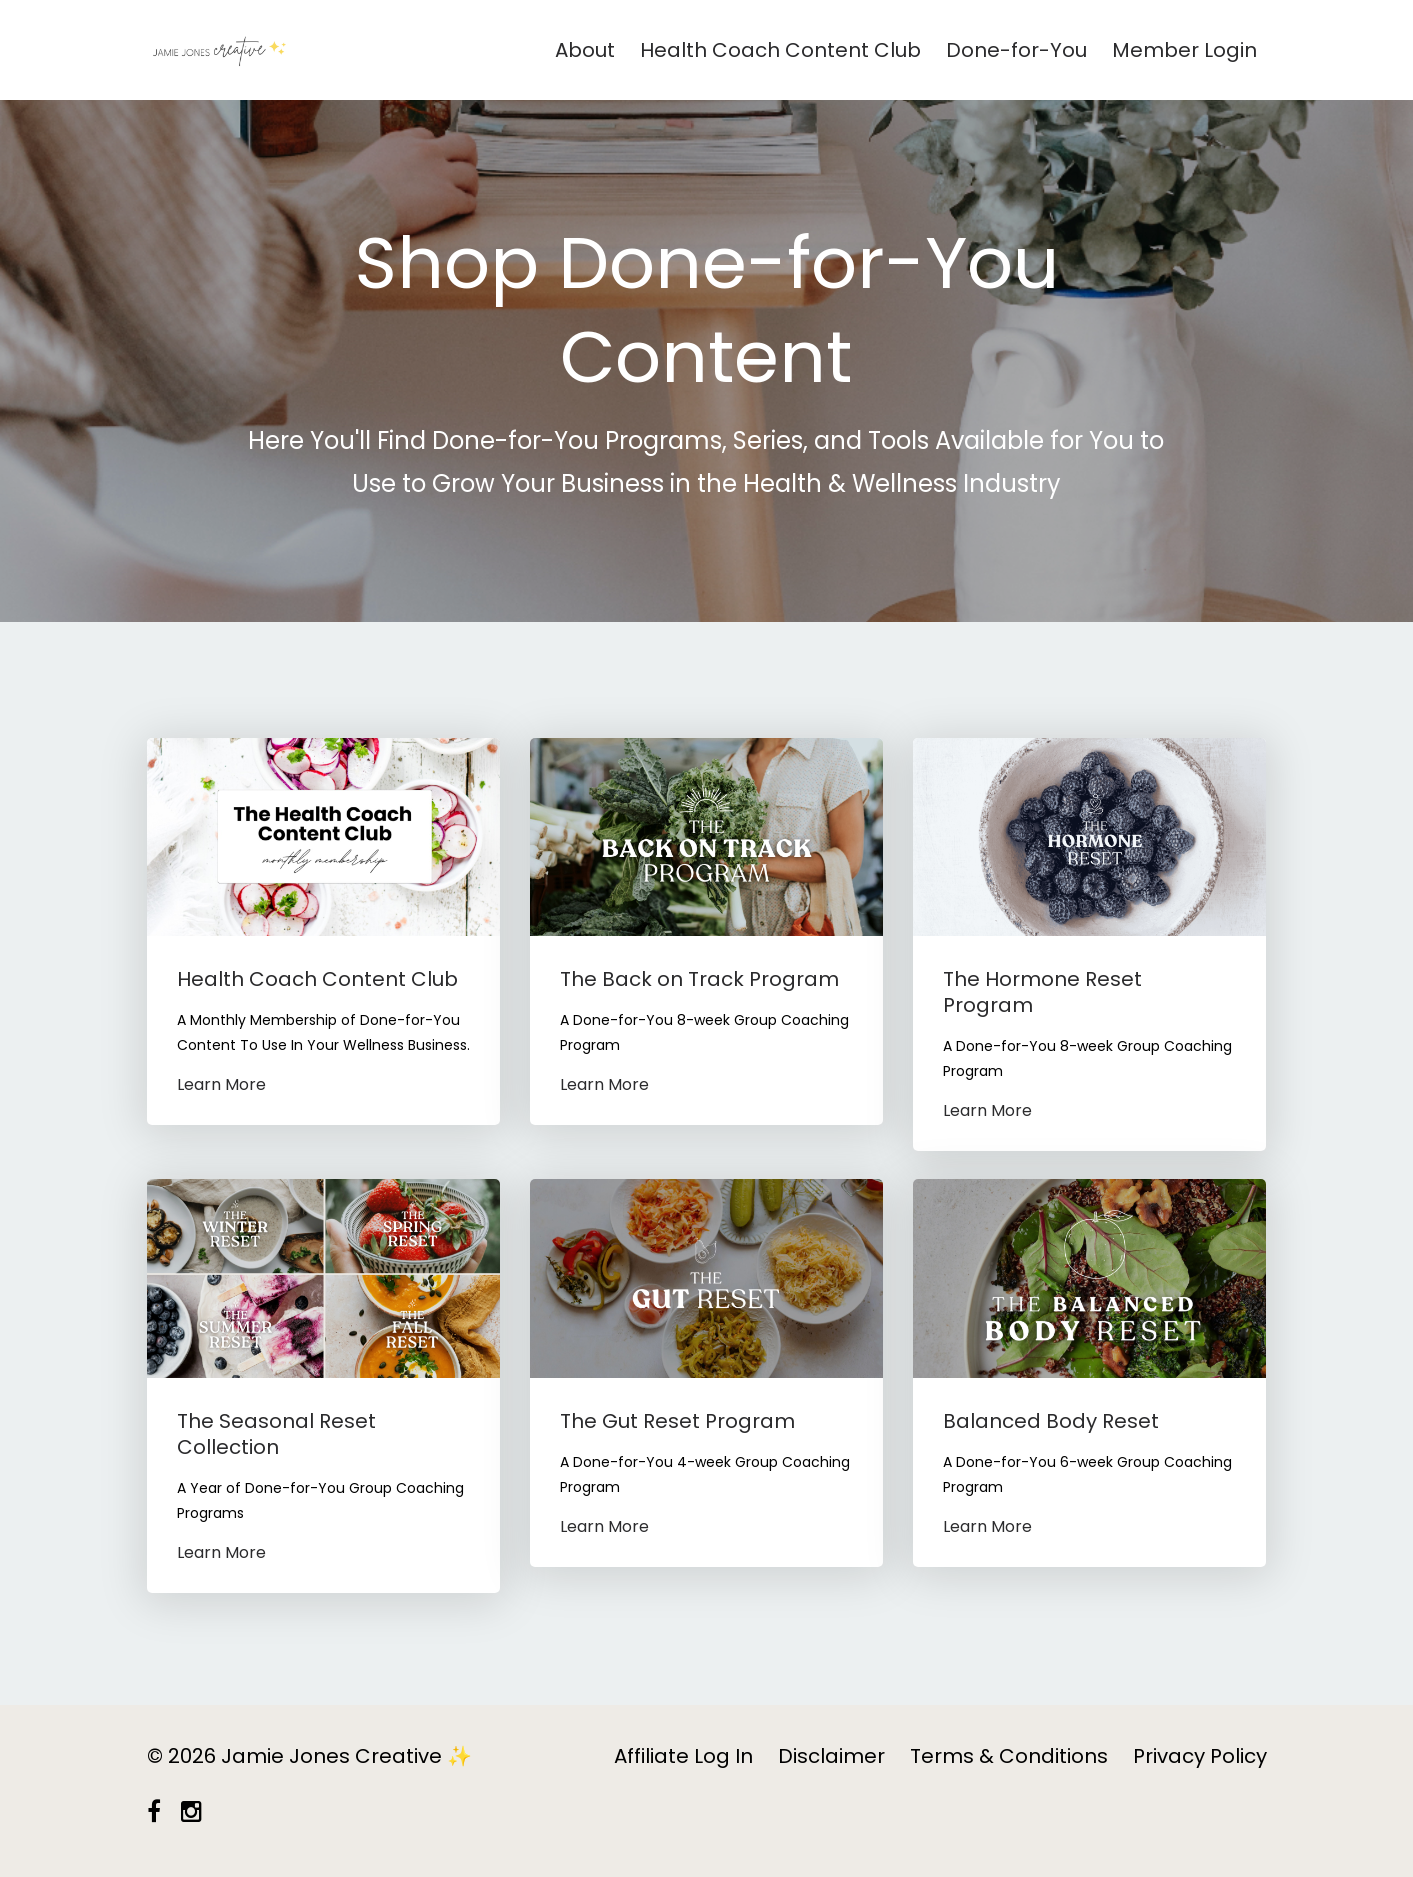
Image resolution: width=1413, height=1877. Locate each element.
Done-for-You (1016, 50)
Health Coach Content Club (780, 50)
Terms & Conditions (1009, 1756)
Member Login (1184, 50)
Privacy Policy (1200, 1756)
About (585, 50)
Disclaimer (831, 1756)
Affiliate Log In (683, 1756)
